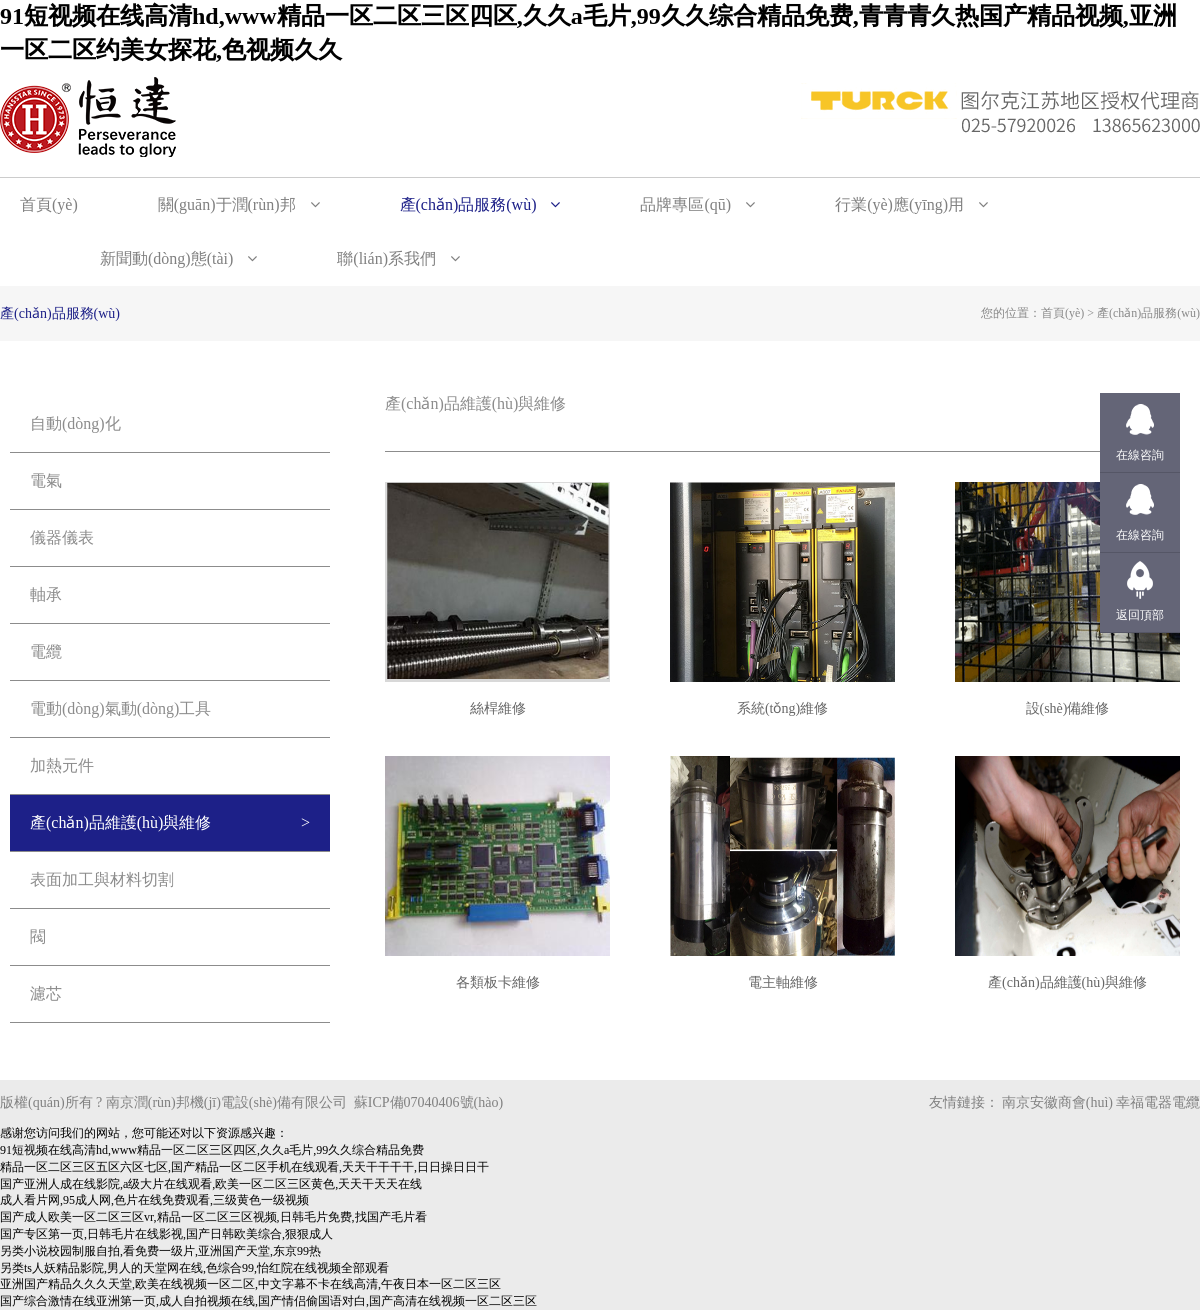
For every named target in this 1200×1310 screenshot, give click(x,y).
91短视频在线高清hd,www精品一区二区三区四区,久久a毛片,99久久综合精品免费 (212, 1150)
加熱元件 (62, 765)
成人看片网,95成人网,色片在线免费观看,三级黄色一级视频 (154, 1200)
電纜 (46, 651)
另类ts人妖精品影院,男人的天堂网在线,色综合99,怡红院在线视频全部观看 (194, 1268)
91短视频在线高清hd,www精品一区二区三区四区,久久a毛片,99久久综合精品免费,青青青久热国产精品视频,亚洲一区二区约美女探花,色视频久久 (588, 33)
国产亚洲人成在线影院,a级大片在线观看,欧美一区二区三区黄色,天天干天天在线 (211, 1184)
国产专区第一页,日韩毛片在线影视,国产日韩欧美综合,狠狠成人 (166, 1234)
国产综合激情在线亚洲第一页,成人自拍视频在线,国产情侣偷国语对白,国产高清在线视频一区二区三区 (268, 1301)
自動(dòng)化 (75, 423)
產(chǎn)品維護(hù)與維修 (120, 822)
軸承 (46, 594)
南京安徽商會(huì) (1057, 1102)
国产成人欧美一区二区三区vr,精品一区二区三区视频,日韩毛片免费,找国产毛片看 (213, 1217)
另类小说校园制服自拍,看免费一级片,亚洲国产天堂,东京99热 (160, 1251)
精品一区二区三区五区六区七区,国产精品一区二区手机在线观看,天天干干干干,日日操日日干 (244, 1167)
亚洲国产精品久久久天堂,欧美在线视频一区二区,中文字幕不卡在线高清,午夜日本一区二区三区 (250, 1284)
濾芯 (46, 993)
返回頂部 (1140, 615)
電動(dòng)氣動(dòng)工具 (120, 708)
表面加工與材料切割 (102, 879)
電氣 (46, 480)
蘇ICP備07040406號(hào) (428, 1102)
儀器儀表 (62, 537)
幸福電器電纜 (1158, 1102)
